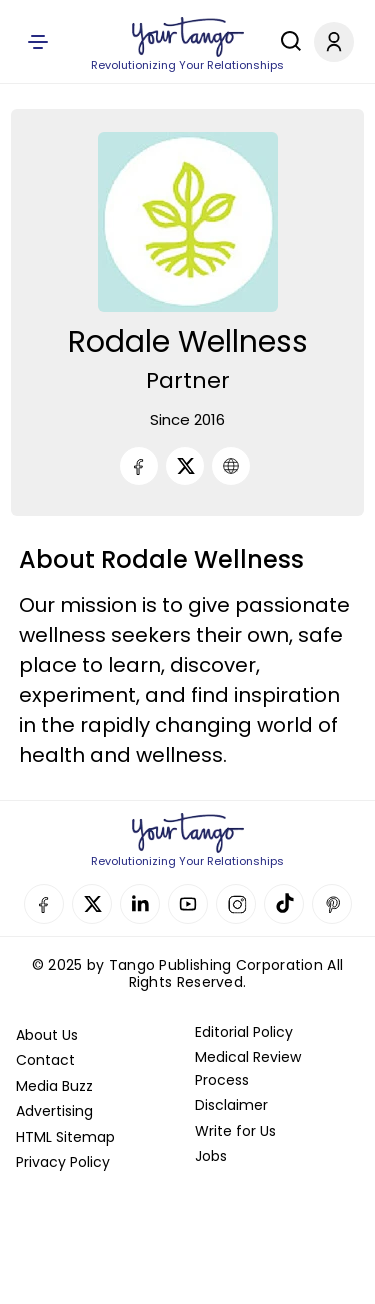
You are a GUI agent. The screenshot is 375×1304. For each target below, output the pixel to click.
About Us (47, 1035)
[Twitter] (185, 466)
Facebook (44, 904)
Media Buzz (54, 1086)
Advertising (54, 1111)
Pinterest (332, 904)
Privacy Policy (63, 1162)
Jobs (211, 1156)
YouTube (188, 904)
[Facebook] (139, 466)
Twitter (92, 904)
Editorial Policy (244, 1032)
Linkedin (140, 904)
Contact (45, 1060)
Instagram (236, 904)
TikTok (284, 904)
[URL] (231, 466)
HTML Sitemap (65, 1137)
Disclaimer (231, 1105)
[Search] (286, 41)
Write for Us (235, 1131)
